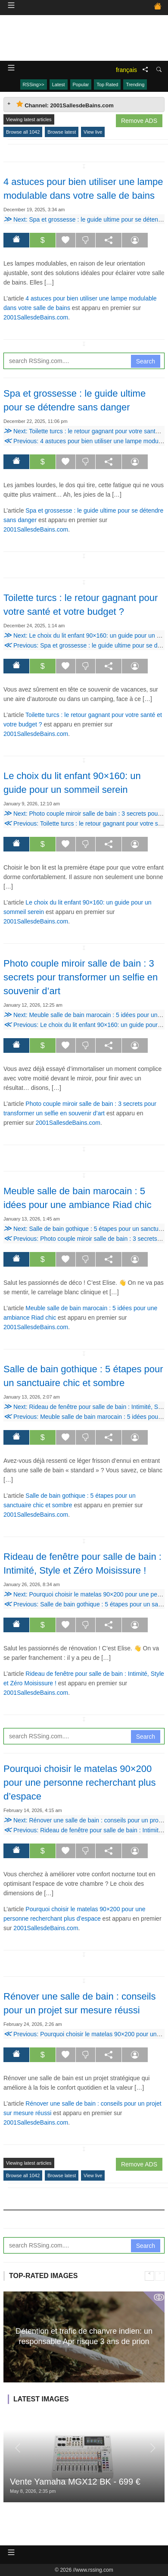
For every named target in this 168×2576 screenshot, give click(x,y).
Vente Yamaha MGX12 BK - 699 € (75, 2481)
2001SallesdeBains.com (35, 317)
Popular (81, 84)
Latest (58, 84)
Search (145, 361)
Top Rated (107, 84)
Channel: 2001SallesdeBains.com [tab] (65, 104)
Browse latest (61, 132)
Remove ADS (139, 120)
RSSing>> (33, 84)
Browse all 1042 (23, 132)
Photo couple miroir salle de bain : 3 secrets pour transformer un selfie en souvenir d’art (80, 977)
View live (93, 132)
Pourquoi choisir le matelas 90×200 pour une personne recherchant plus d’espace (79, 1782)
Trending (135, 84)
